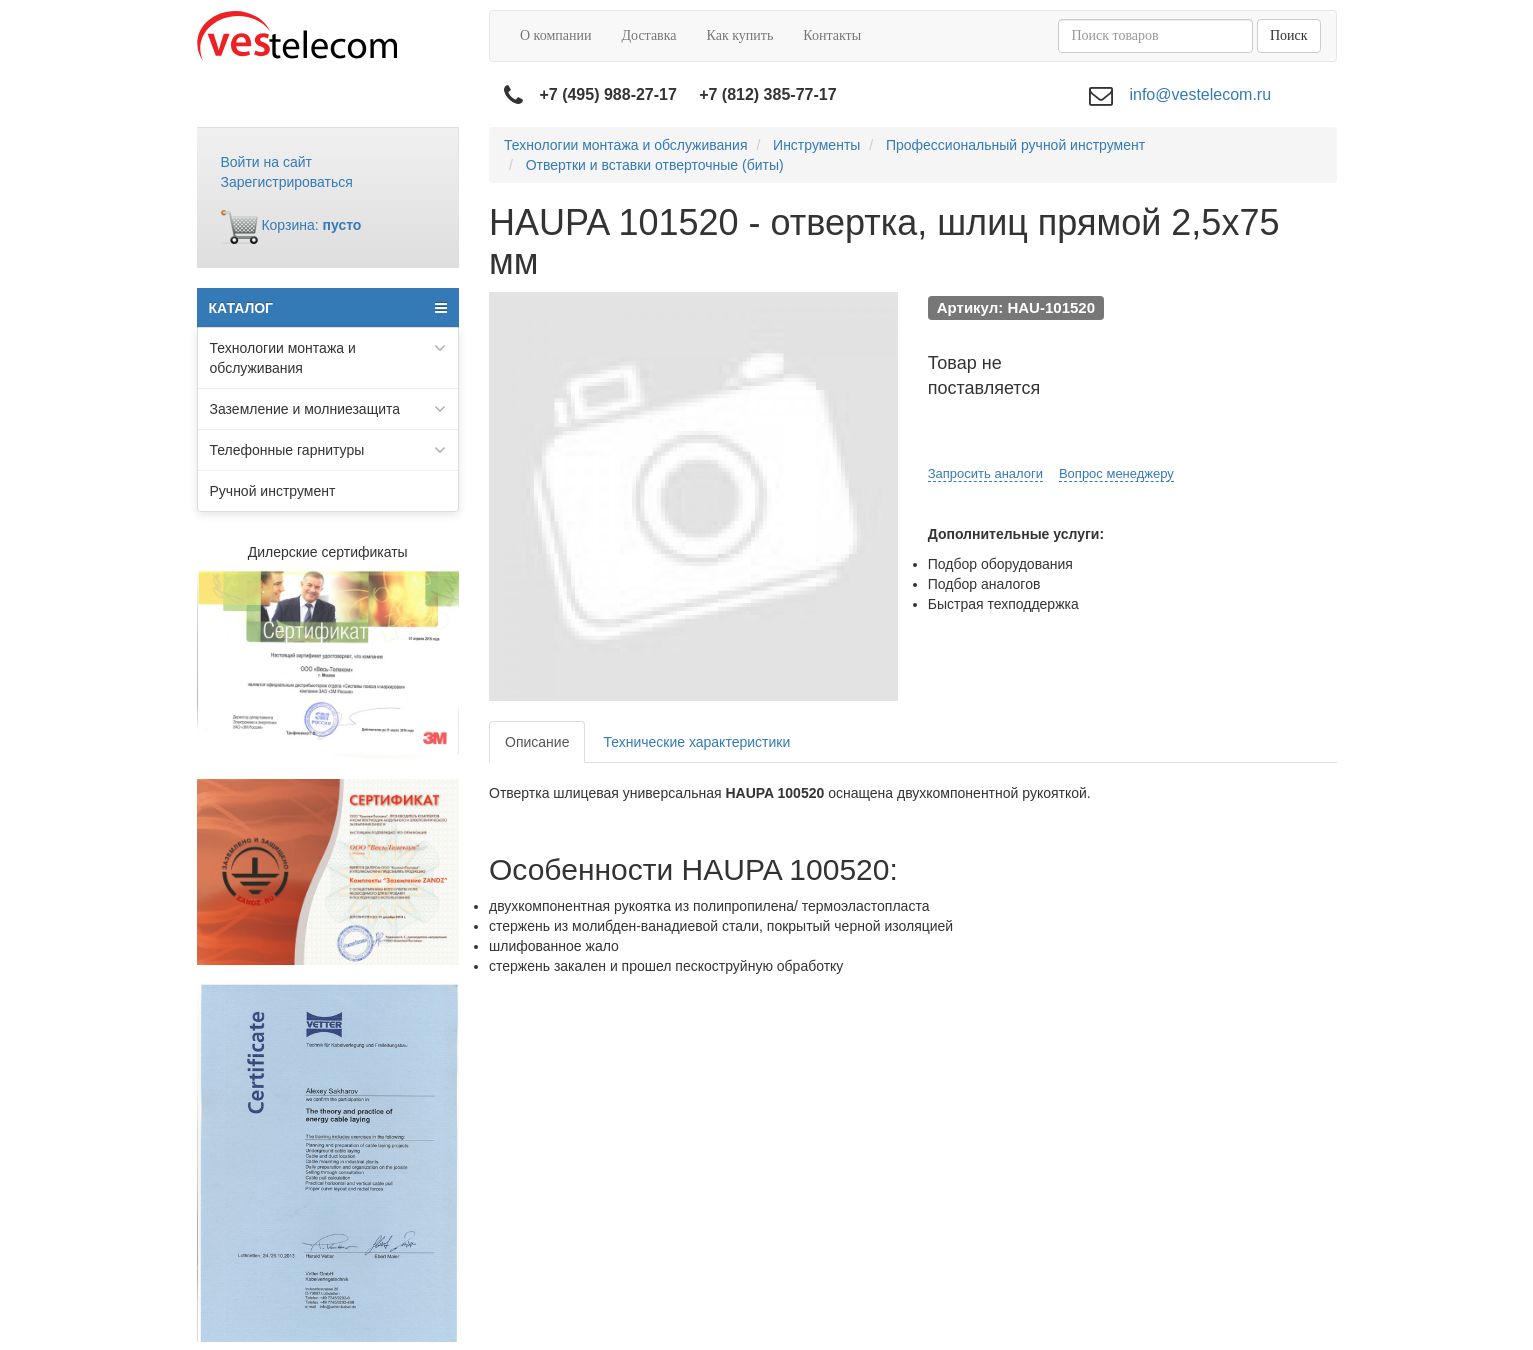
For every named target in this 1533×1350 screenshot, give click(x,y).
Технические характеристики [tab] (696, 742)
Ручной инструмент (273, 491)
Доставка (648, 35)
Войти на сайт (267, 162)
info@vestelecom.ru (1200, 94)
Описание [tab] (537, 742)
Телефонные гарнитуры (328, 450)
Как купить (740, 35)
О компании (555, 35)
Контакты (832, 35)
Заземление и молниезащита (328, 409)
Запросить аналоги (985, 473)
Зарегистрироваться (287, 182)
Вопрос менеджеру (1116, 473)
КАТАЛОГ (328, 308)
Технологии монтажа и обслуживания (328, 357)
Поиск (1289, 35)
